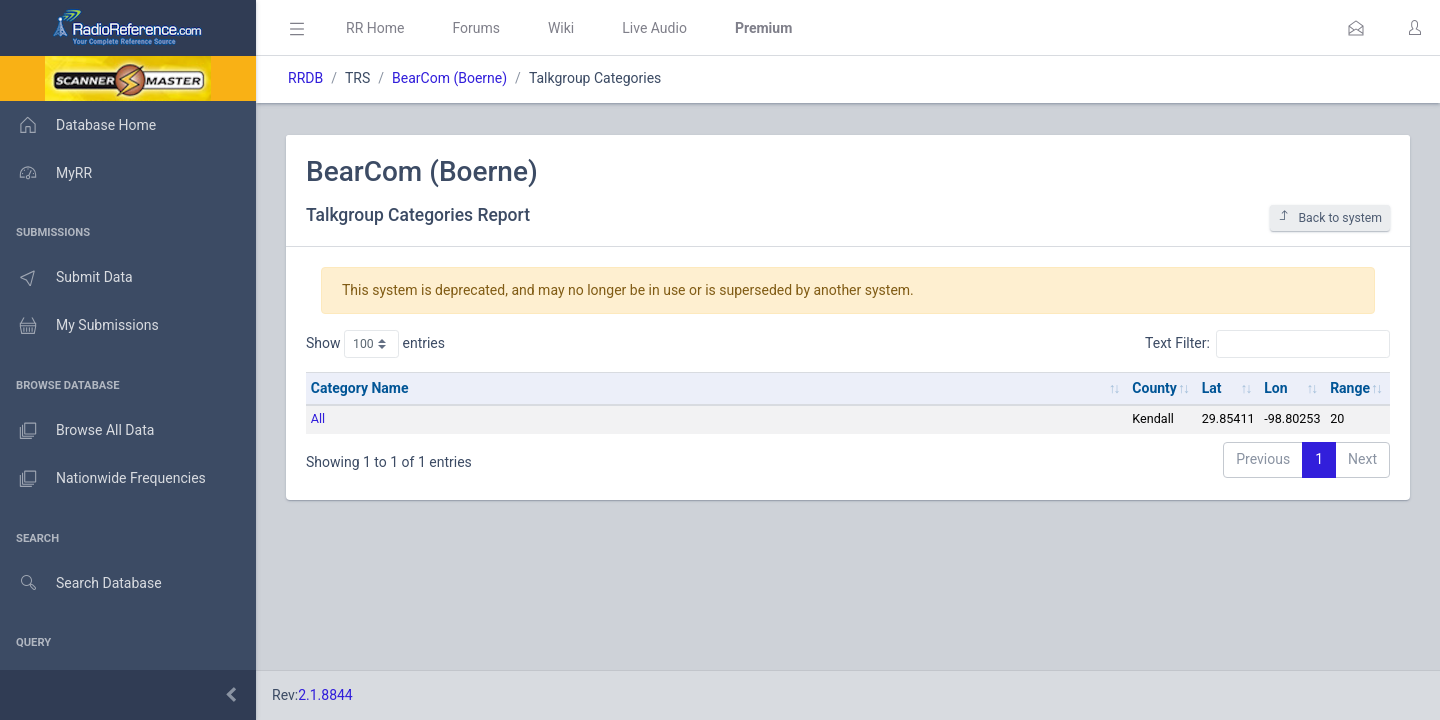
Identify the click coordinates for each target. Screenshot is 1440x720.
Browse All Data (77, 431)
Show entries (375, 344)
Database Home (78, 125)
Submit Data (66, 278)
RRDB (305, 78)
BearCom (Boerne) (449, 78)
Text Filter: (1267, 344)
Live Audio (654, 28)
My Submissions (79, 326)
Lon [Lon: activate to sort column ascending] (1275, 388)
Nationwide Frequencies (103, 479)
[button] (1356, 28)
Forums (476, 28)
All (318, 418)
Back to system (1330, 217)
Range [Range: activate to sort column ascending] (1350, 388)
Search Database (81, 583)
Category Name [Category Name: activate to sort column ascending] (360, 388)
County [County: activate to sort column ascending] (1154, 388)
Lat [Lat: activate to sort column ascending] (1212, 388)
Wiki (561, 28)
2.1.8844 (325, 695)
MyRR (46, 173)
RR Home (375, 28)
